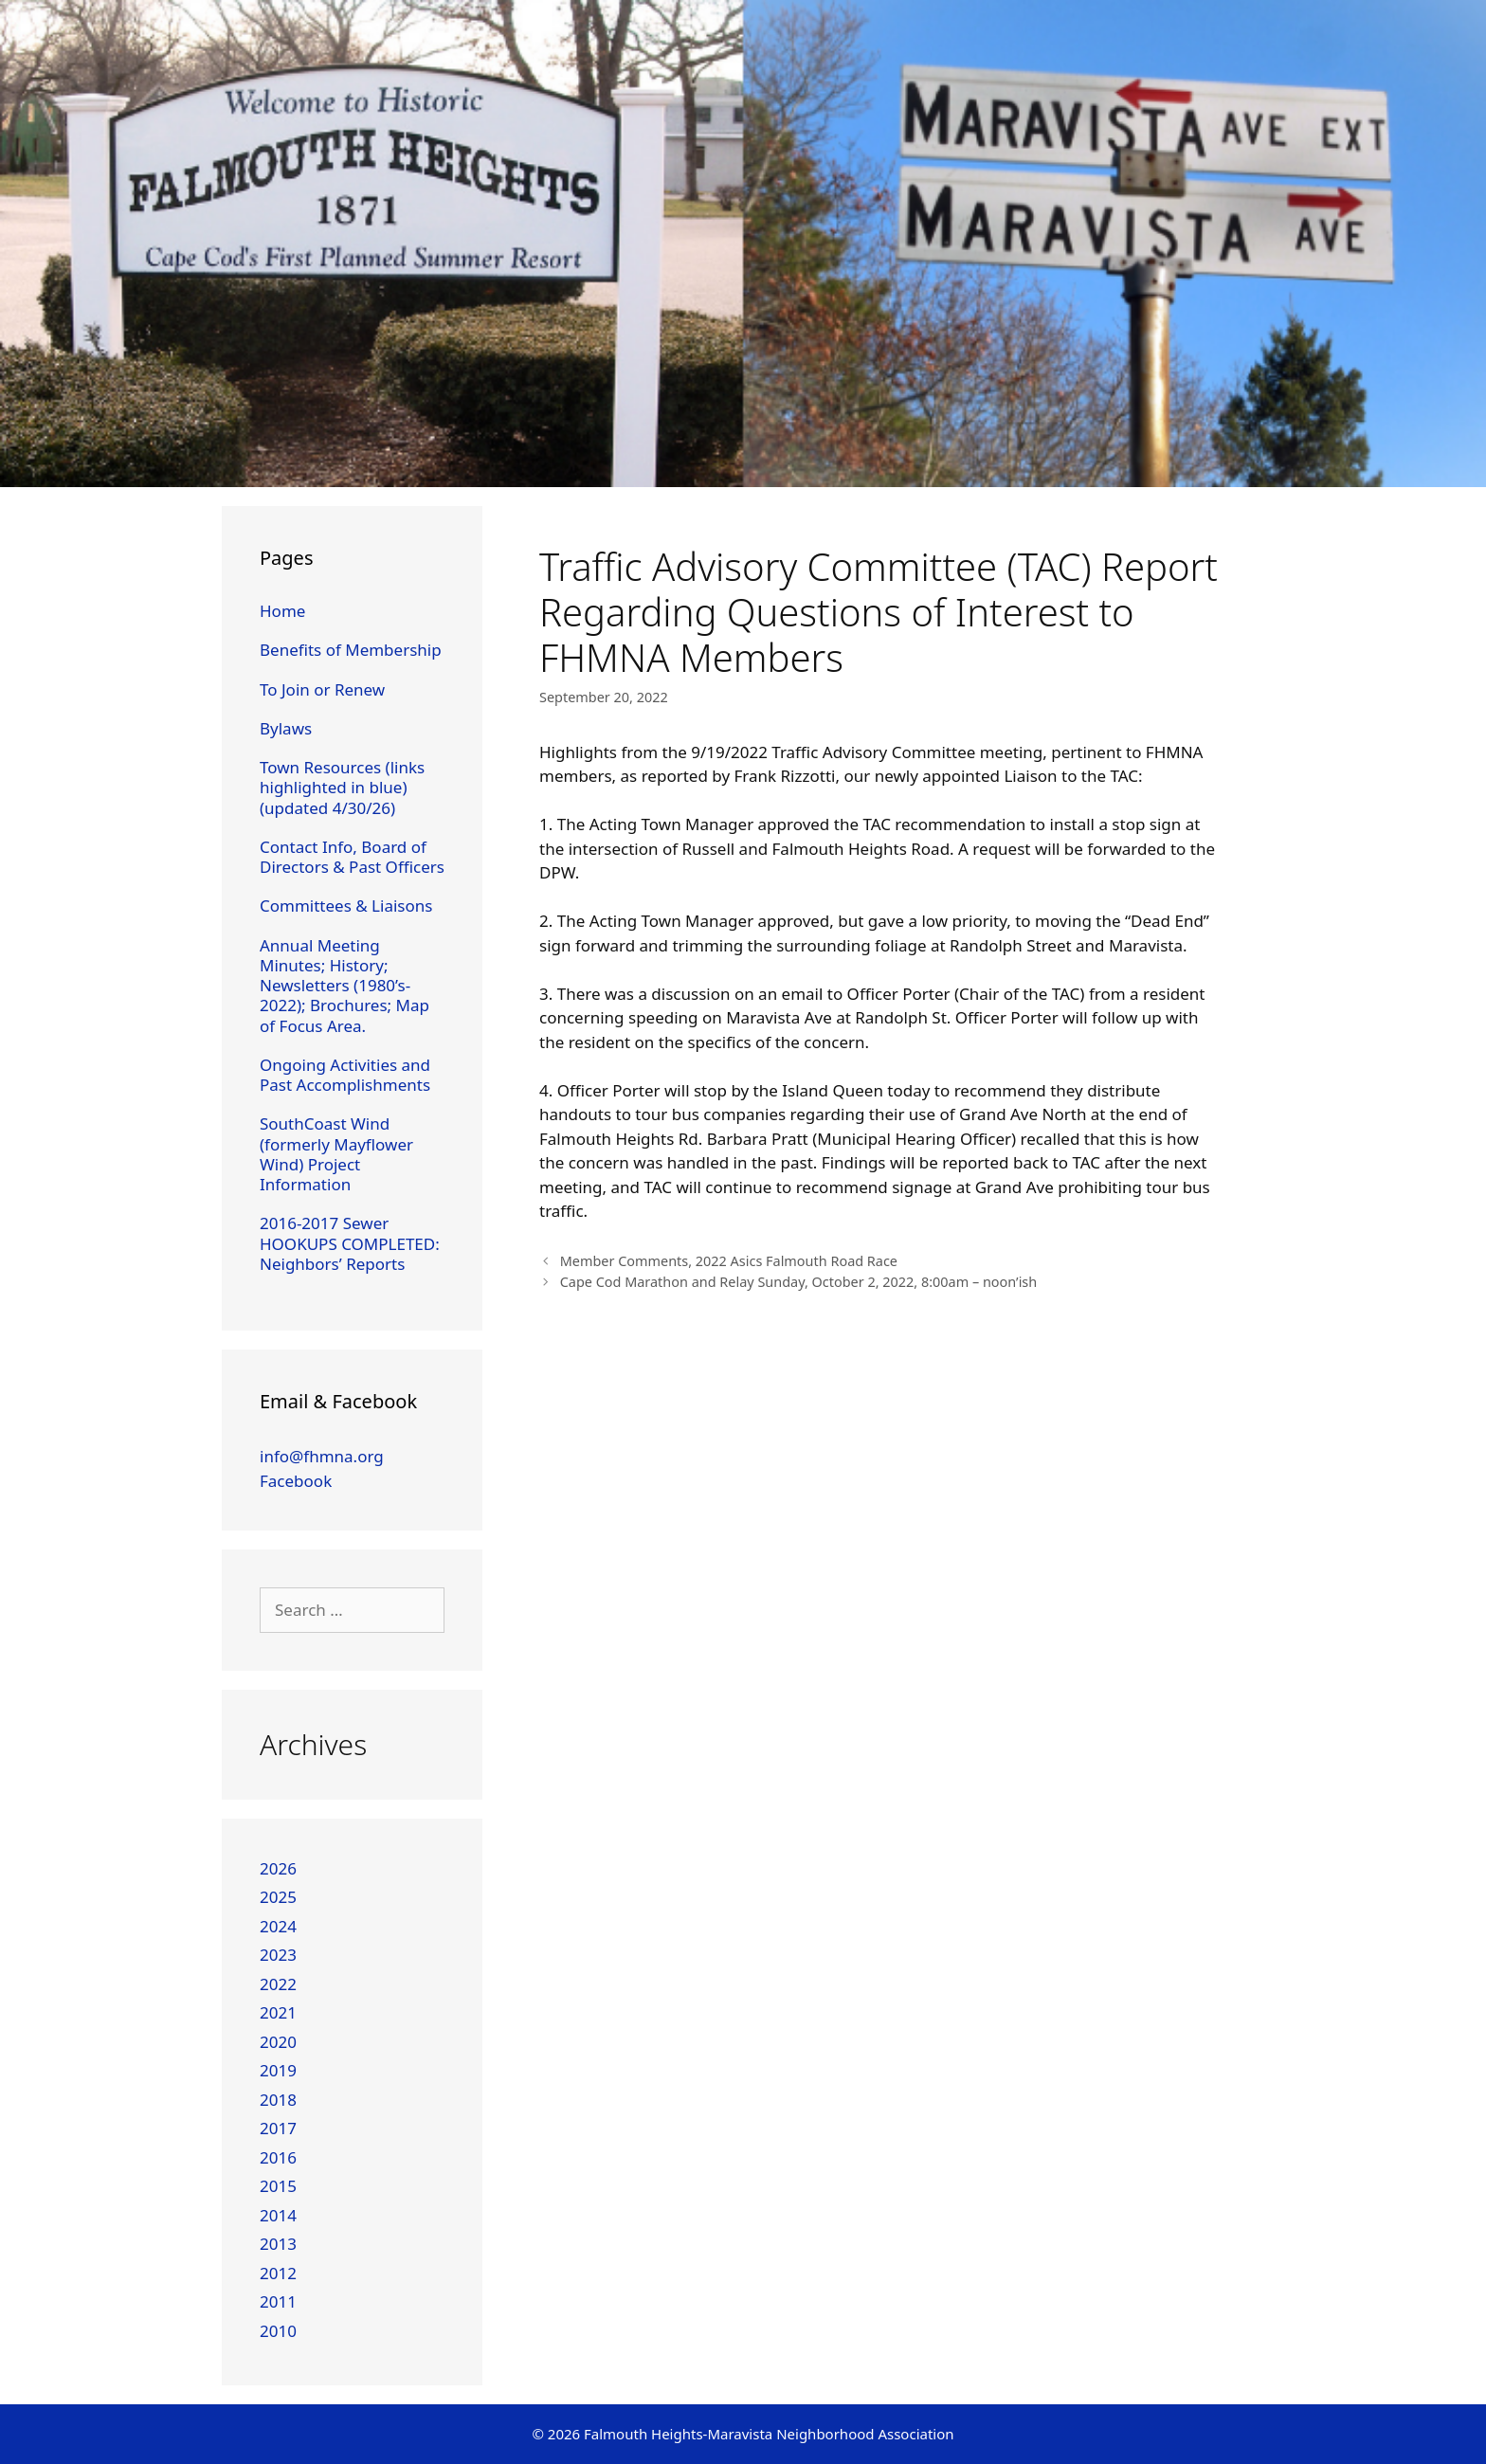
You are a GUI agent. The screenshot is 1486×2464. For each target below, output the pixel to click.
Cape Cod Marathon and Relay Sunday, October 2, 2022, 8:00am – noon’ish (799, 1282)
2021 (278, 2012)
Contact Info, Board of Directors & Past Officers (352, 857)
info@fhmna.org (322, 1456)
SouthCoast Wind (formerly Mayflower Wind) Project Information (336, 1154)
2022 (278, 1984)
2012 (278, 2273)
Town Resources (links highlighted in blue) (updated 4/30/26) (342, 787)
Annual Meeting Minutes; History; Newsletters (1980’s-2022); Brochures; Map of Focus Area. (344, 985)
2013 (278, 2244)
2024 (278, 1926)
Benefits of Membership (351, 650)
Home (282, 611)
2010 (278, 2331)
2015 (278, 2186)
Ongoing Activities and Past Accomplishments (345, 1075)
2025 (278, 1897)
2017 (278, 2128)
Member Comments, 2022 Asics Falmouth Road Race (728, 1261)
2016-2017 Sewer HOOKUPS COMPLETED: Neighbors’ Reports (350, 1243)
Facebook (296, 1481)
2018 (278, 2100)
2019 (278, 2070)
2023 (278, 1955)
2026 (278, 1868)
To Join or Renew (322, 689)
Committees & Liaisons (346, 905)
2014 (278, 2215)
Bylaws (286, 728)
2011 (278, 2301)
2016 (278, 2157)
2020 (278, 2042)
